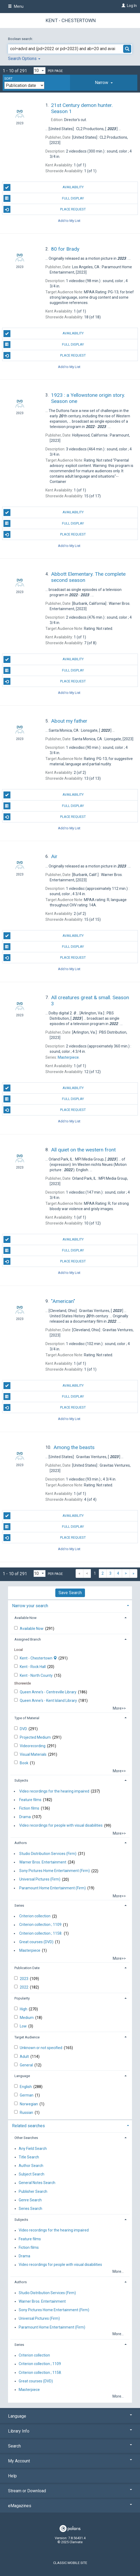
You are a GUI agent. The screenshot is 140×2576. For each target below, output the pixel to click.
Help (12, 2475)
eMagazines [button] (70, 2505)
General (27, 2065)
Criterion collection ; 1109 (40, 1925)
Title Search (29, 2157)
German (27, 2095)
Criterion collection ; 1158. (40, 1933)
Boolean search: (21, 39)
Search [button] (70, 2446)
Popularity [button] (22, 1998)
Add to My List (69, 220)
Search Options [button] (24, 58)
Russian (27, 2112)
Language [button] (22, 2076)
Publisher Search (33, 2191)
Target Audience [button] (27, 2037)
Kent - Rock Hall (33, 1667)
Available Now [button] (25, 1618)
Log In (132, 5)
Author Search (31, 2165)
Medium (27, 2017)
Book (24, 1763)
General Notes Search (37, 2183)
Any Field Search (33, 2148)
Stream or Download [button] (70, 2490)
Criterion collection (34, 1916)
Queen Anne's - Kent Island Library (49, 1700)
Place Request (44, 209)
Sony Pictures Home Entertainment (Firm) (54, 1871)
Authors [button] (20, 1843)
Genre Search (30, 2200)
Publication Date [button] (27, 1968)
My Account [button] (70, 2460)
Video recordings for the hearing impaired (54, 1791)
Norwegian (29, 2104)
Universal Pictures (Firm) (39, 1879)
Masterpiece (29, 1950)
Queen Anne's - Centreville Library (48, 1692)
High (24, 2009)
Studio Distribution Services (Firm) (47, 1853)
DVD (24, 1729)
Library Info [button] (70, 2431)
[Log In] (122, 5)
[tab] (103, 83)
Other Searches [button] (26, 2138)
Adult (25, 2056)
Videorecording (33, 1746)
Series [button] (19, 1905)
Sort (8, 79)
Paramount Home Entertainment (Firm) (52, 1888)
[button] (103, 83)
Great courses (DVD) (36, 1942)
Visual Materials (33, 1754)
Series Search (30, 2208)
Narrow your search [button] (30, 1605)
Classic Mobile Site (70, 2563)
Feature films (30, 1800)
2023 (24, 1979)
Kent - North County (36, 1675)
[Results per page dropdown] (39, 70)
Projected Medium (36, 1737)
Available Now (32, 1628)
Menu (16, 6)
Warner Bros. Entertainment (42, 1862)
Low (24, 2026)
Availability (43, 187)
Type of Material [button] (26, 1718)
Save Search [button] (70, 1592)
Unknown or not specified (41, 2048)
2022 (24, 1987)
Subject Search (31, 2174)
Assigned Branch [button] (27, 1639)
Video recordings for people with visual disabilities (61, 1825)
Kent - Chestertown (71, 20)
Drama (25, 1817)
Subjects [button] (21, 1780)
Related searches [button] (28, 2125)
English (26, 2087)
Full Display (43, 198)
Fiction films (29, 1808)
